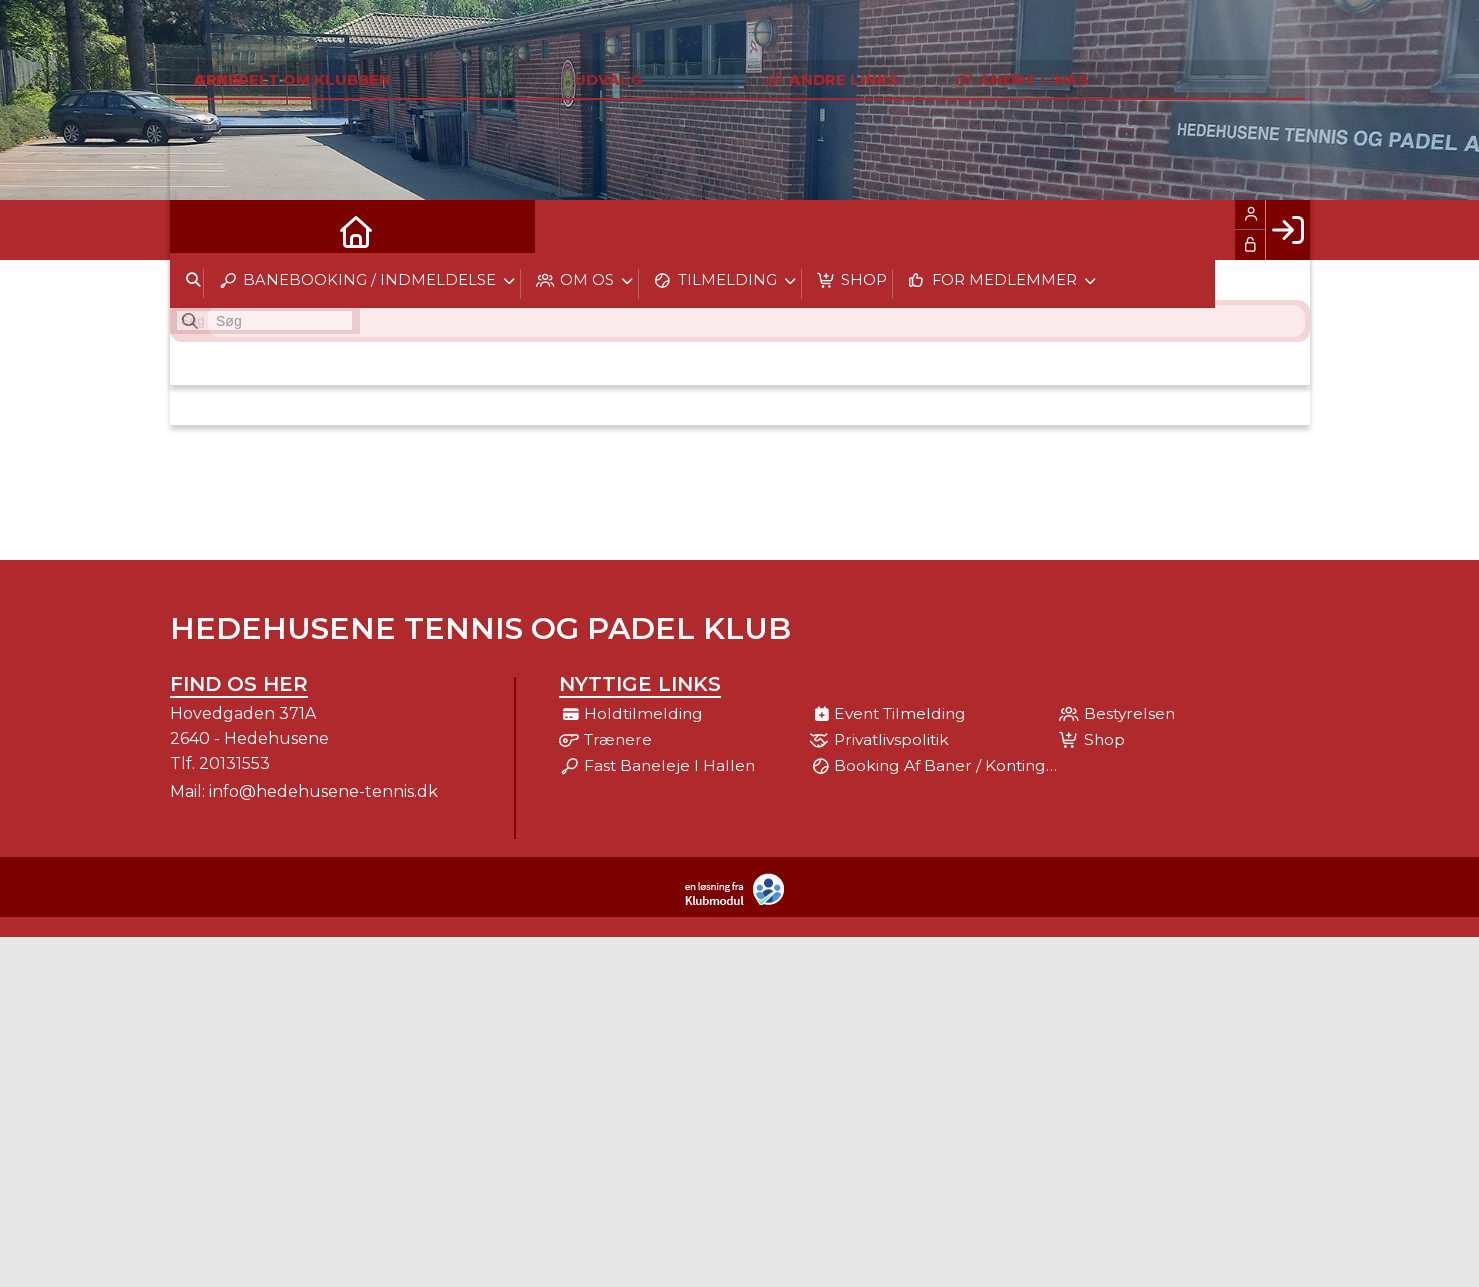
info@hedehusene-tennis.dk (323, 791)
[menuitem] (200, 230)
